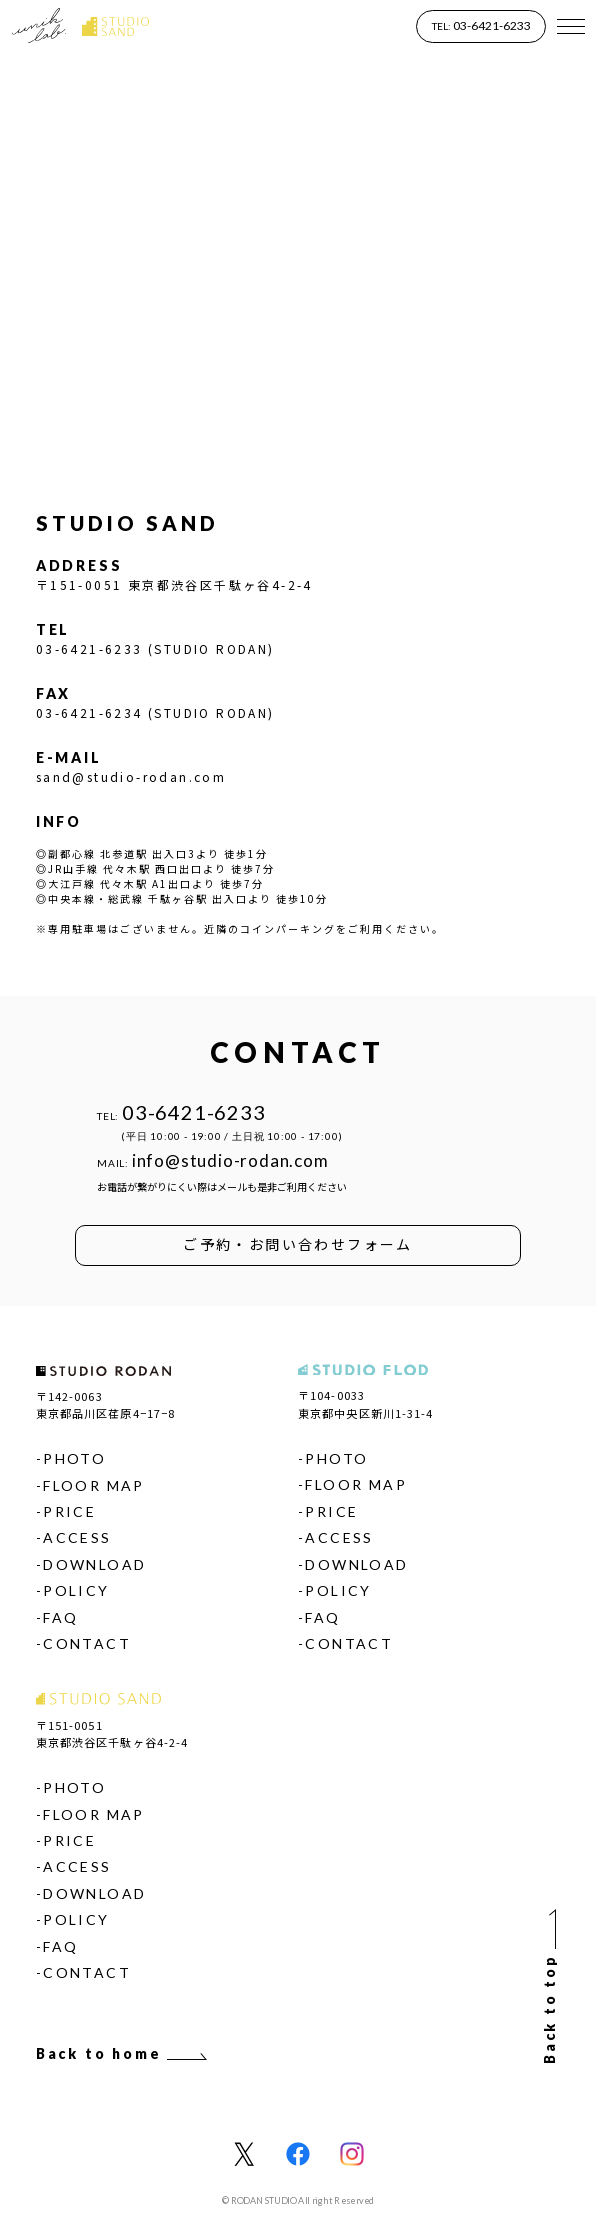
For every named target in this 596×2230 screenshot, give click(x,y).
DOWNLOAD (94, 1564)
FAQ (60, 1617)
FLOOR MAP (94, 1485)
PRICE (69, 1511)
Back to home (123, 2053)
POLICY (76, 1590)
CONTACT (87, 1643)
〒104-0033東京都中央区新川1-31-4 (365, 1403)
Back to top (549, 1985)
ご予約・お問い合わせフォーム (298, 1244)
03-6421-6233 (481, 25)
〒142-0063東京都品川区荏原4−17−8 (105, 1404)
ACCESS (77, 1537)
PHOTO (74, 1458)
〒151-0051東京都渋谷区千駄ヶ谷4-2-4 (112, 1733)
